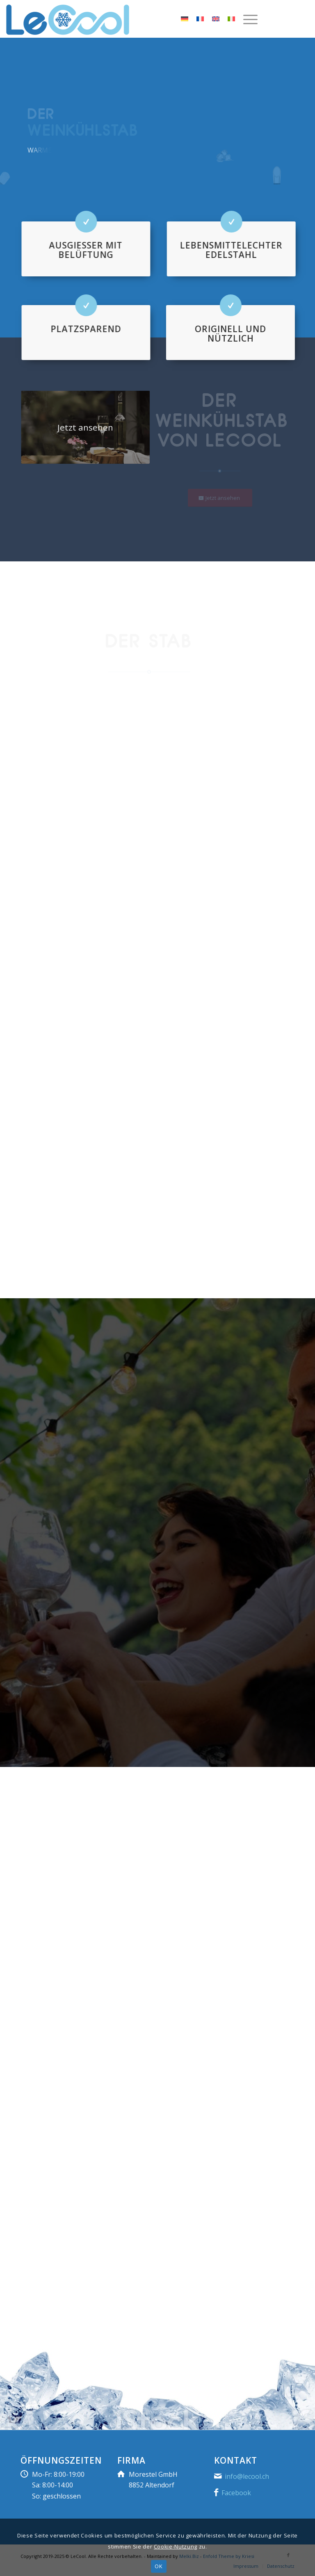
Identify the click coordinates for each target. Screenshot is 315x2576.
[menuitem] (249, 18)
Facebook (236, 2492)
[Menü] (246, 18)
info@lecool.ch (247, 2476)
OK (158, 2566)
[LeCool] (67, 23)
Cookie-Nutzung (175, 2546)
